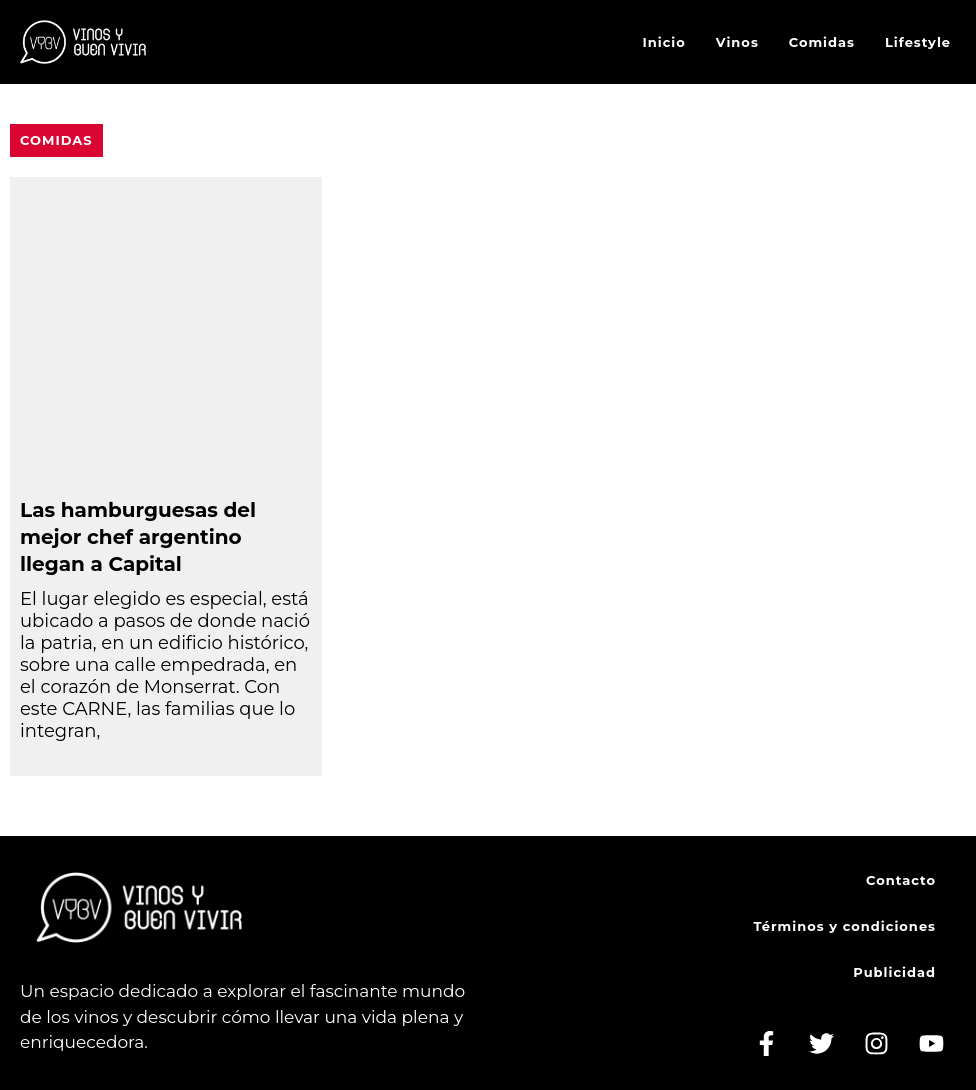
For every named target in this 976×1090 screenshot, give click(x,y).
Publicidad (894, 972)
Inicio (664, 42)
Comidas (822, 42)
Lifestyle (918, 42)
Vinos (737, 42)
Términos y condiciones (845, 926)
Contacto (901, 880)
